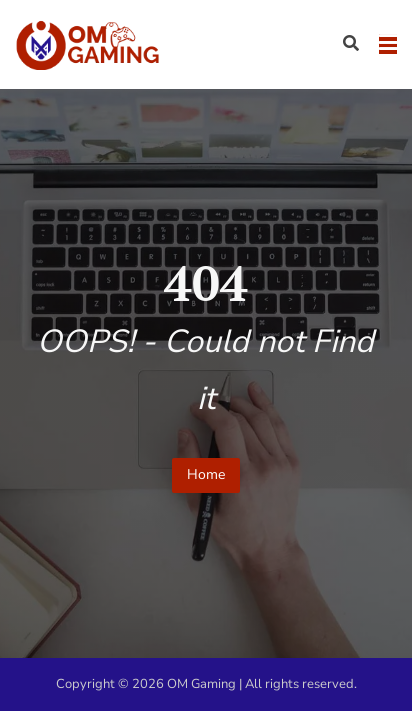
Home (206, 474)
